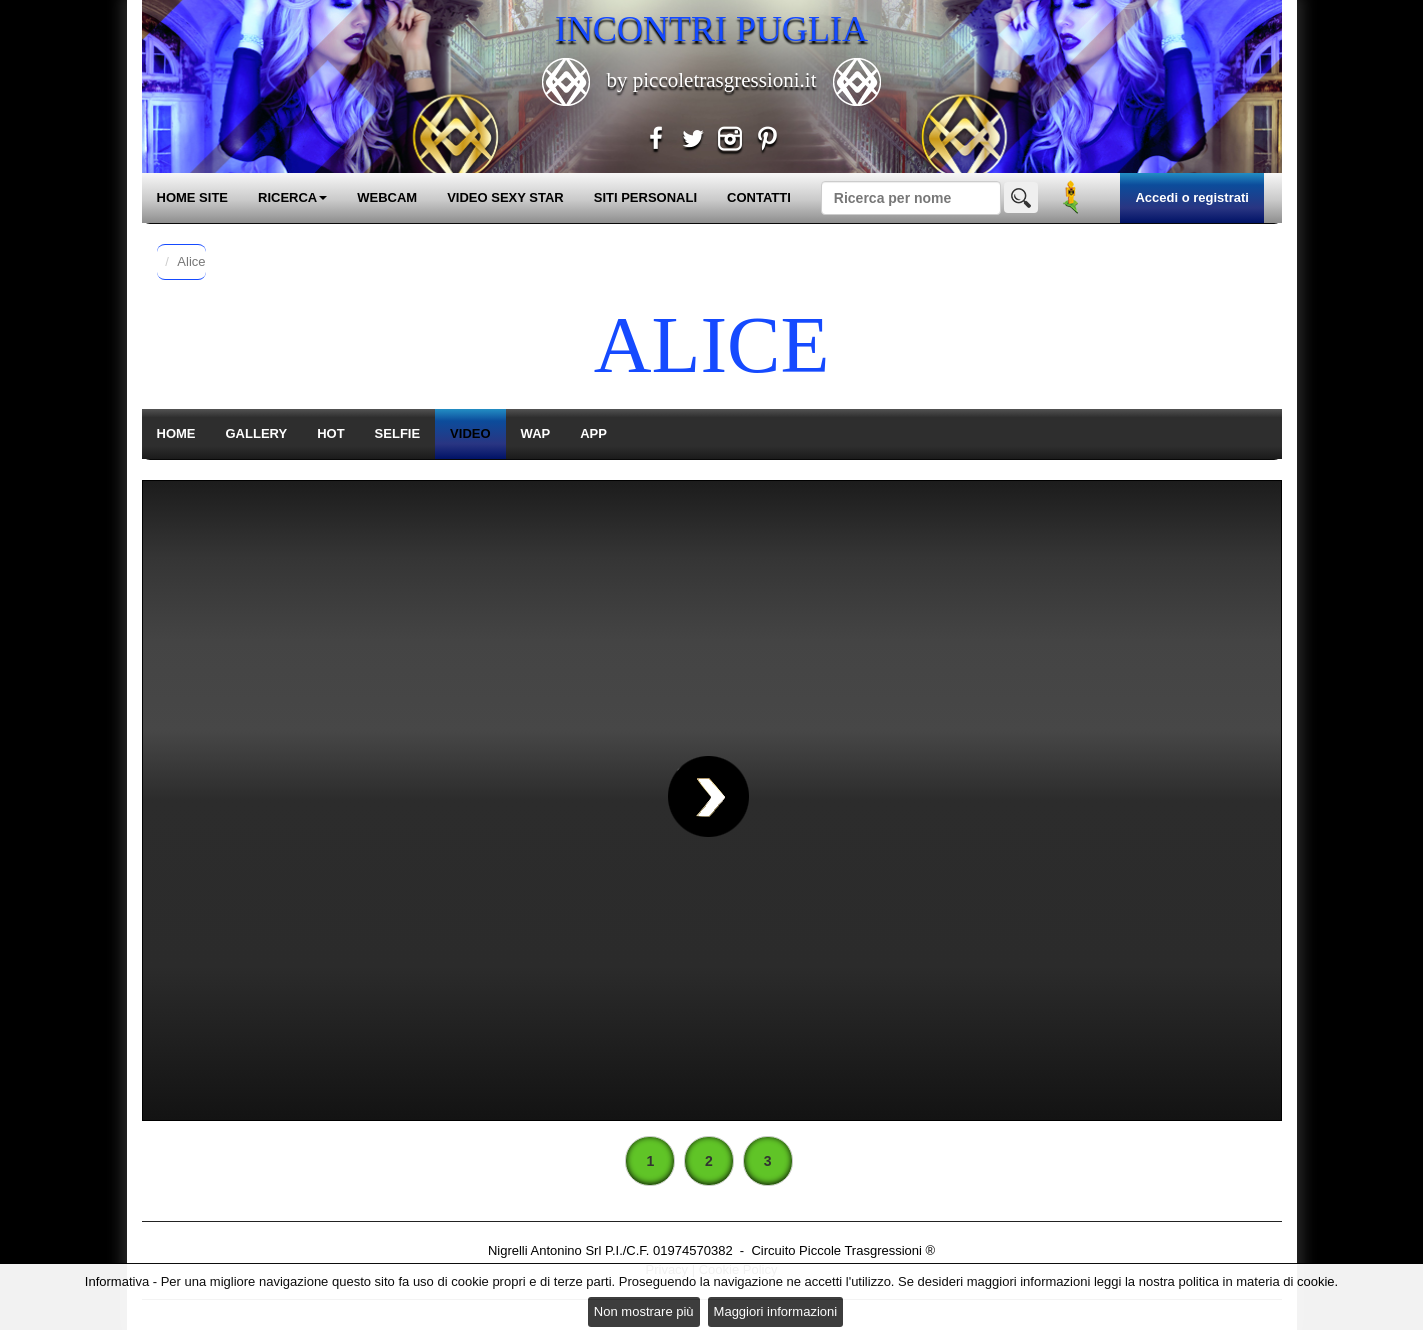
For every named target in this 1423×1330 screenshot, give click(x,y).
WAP (536, 433)
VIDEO (470, 433)
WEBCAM (387, 197)
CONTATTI (759, 197)
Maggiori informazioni (776, 1311)
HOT (330, 433)
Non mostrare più (644, 1311)
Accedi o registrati (1191, 197)
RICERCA (292, 197)
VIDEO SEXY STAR (505, 197)
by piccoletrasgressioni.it (711, 80)
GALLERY (257, 433)
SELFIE (398, 433)
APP (593, 433)
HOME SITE (193, 197)
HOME (176, 433)
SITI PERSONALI (645, 197)
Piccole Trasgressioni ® (867, 1250)
